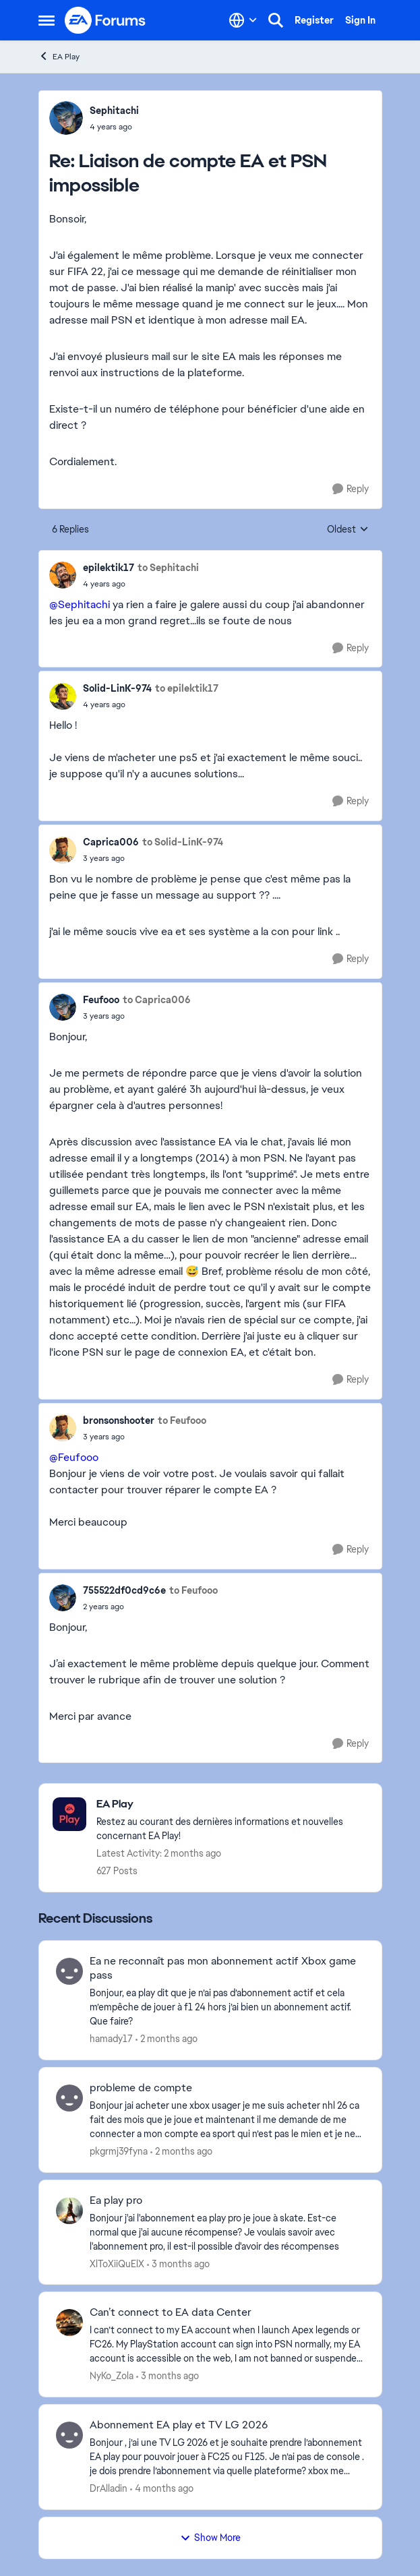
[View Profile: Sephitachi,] (66, 118)
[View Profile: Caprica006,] (62, 850)
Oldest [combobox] (348, 530)
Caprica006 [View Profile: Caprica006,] (111, 842)
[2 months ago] (167, 2039)
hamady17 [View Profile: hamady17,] (111, 2039)
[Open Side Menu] (46, 20)
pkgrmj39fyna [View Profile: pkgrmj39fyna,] (119, 2151)
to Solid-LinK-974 (182, 842)
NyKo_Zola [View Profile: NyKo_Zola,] (111, 2376)
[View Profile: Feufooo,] (62, 1007)
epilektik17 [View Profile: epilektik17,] (108, 568)
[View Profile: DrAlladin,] (69, 2435)
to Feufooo (182, 1420)
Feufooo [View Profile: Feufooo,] (101, 1000)
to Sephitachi (168, 568)
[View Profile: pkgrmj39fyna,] (69, 2098)
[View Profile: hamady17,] (69, 1971)
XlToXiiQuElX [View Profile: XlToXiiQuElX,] (117, 2263)
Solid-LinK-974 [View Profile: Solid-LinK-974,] (117, 688)
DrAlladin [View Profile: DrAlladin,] (108, 2488)
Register (314, 20)
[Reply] (350, 489)
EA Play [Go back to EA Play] (59, 56)
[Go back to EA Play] (232, 1804)
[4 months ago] (161, 2489)
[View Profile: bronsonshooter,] (62, 1427)
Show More (210, 2538)
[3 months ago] (178, 2263)
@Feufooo (73, 1457)
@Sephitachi (79, 604)
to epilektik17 (186, 688)
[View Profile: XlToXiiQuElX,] (69, 2210)
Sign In (360, 20)
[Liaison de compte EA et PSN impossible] (114, 127)
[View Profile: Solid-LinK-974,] (62, 696)
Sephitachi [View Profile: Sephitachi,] (114, 110)
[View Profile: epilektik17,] (62, 575)
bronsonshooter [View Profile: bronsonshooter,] (118, 1420)
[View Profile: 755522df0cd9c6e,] (62, 1597)
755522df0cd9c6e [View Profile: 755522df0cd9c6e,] (124, 1590)
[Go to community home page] (106, 20)
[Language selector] (243, 20)
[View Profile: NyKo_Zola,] (69, 2322)
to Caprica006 (157, 1000)
